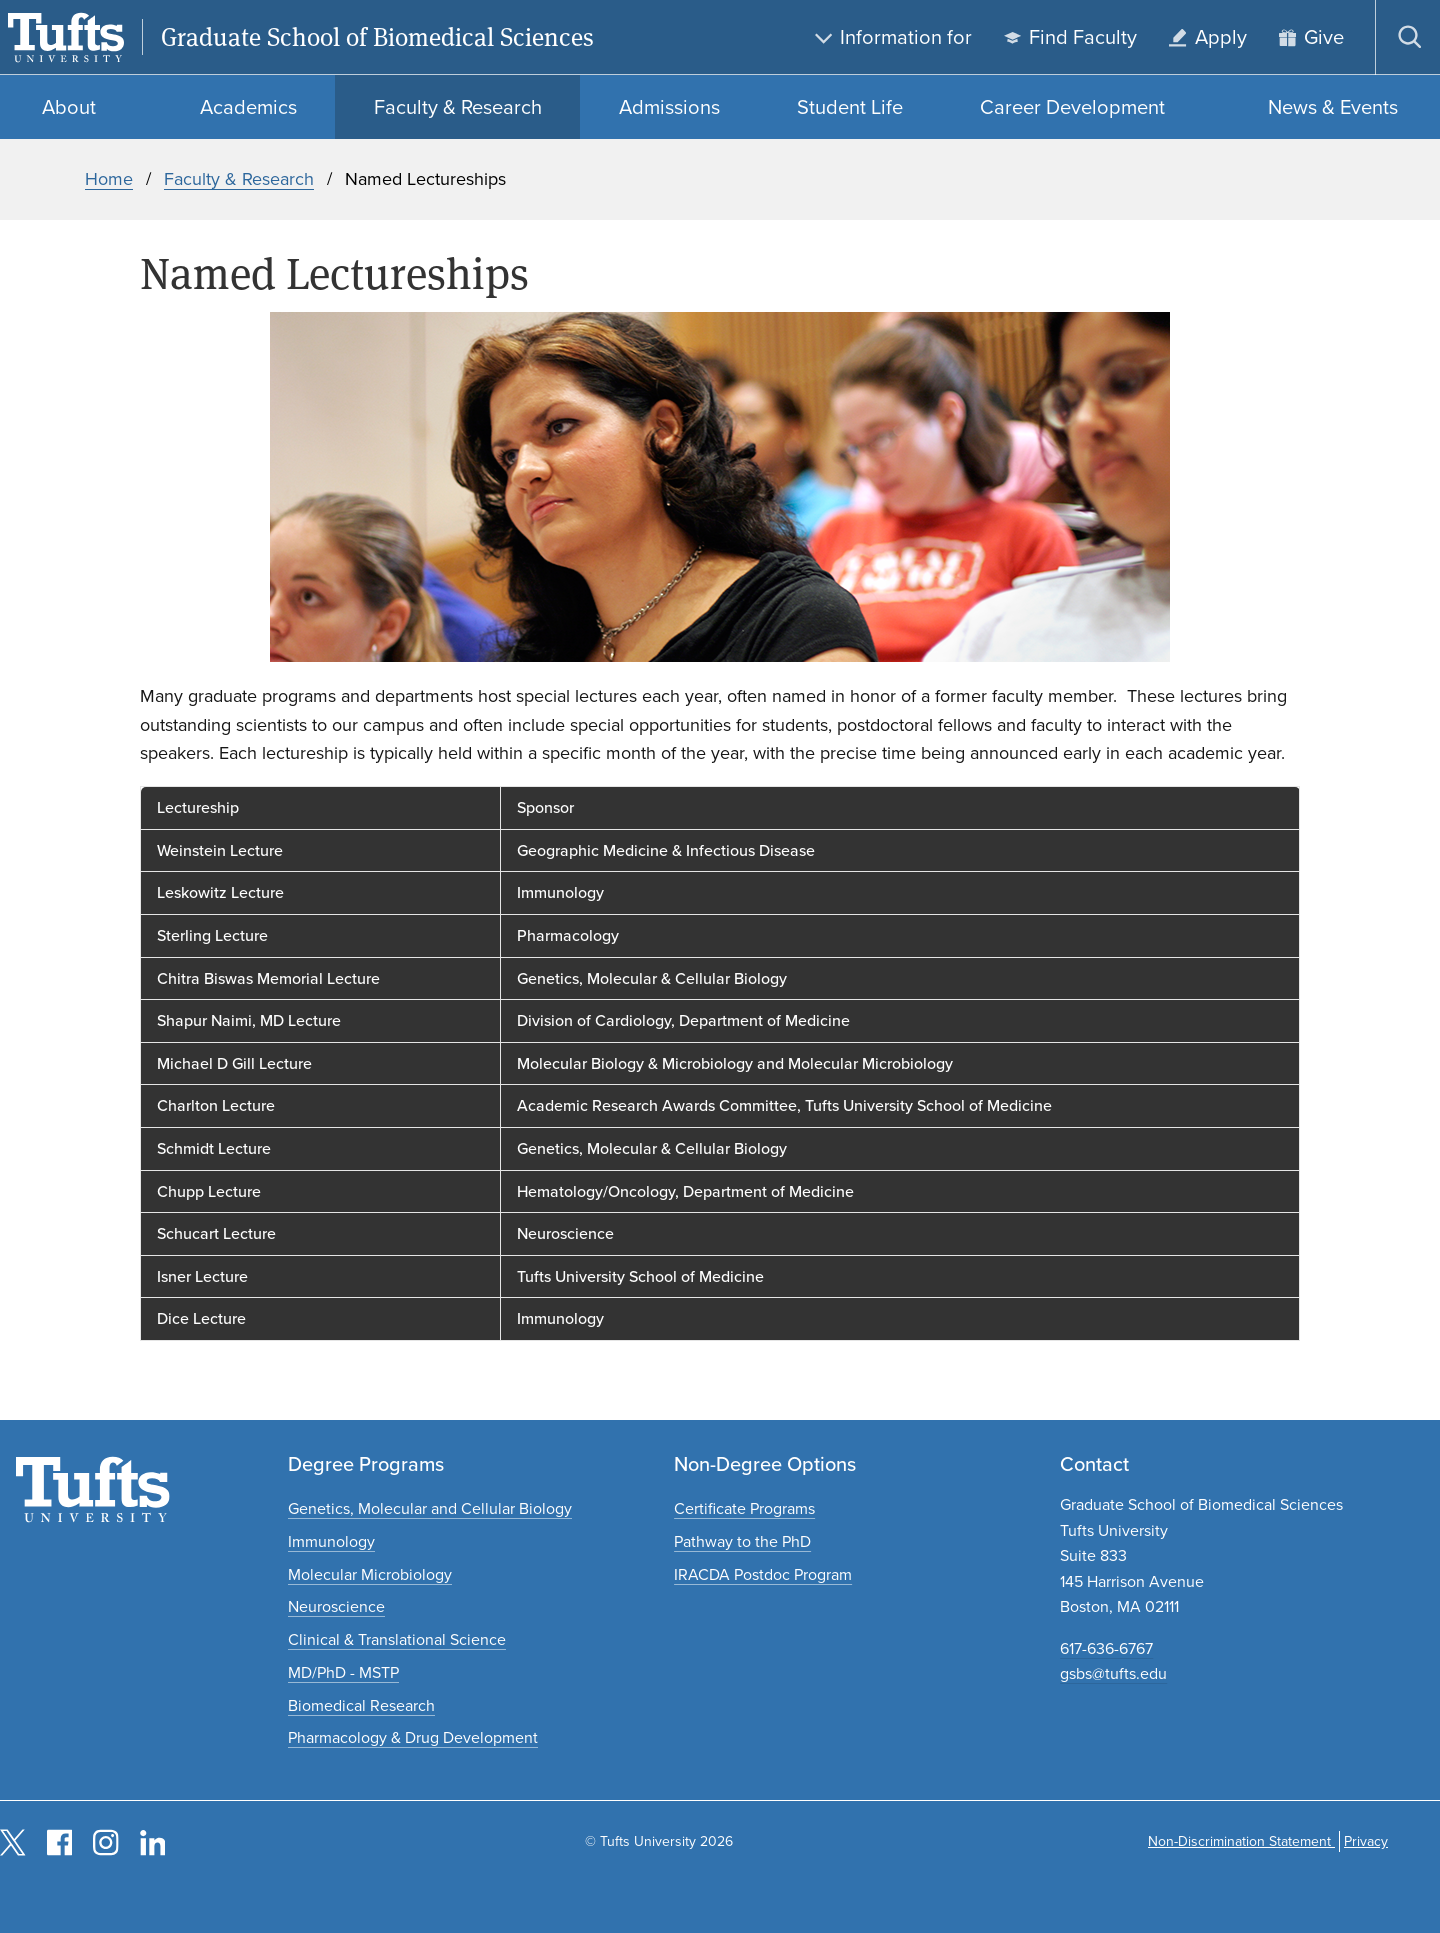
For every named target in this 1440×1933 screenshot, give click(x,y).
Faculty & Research (239, 179)
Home (109, 179)
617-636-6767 (1106, 1648)
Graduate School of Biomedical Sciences (377, 37)
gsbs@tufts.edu (1113, 1673)
